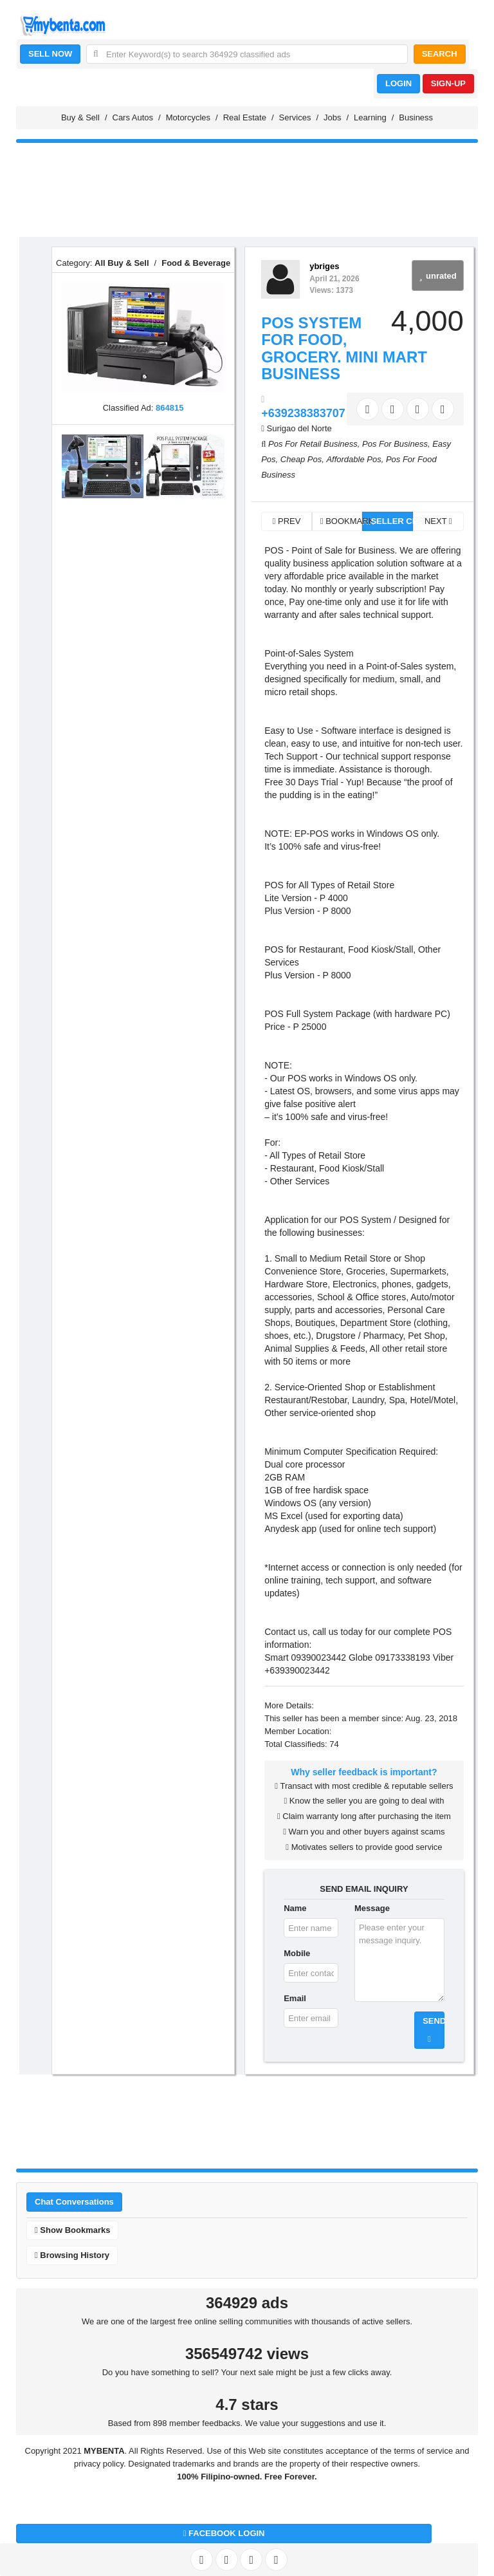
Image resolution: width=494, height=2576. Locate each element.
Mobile (297, 1953)
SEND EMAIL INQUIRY (364, 1889)
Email (295, 1998)
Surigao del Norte (299, 428)
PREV (287, 521)
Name (295, 1908)
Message (372, 1908)
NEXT (438, 521)
